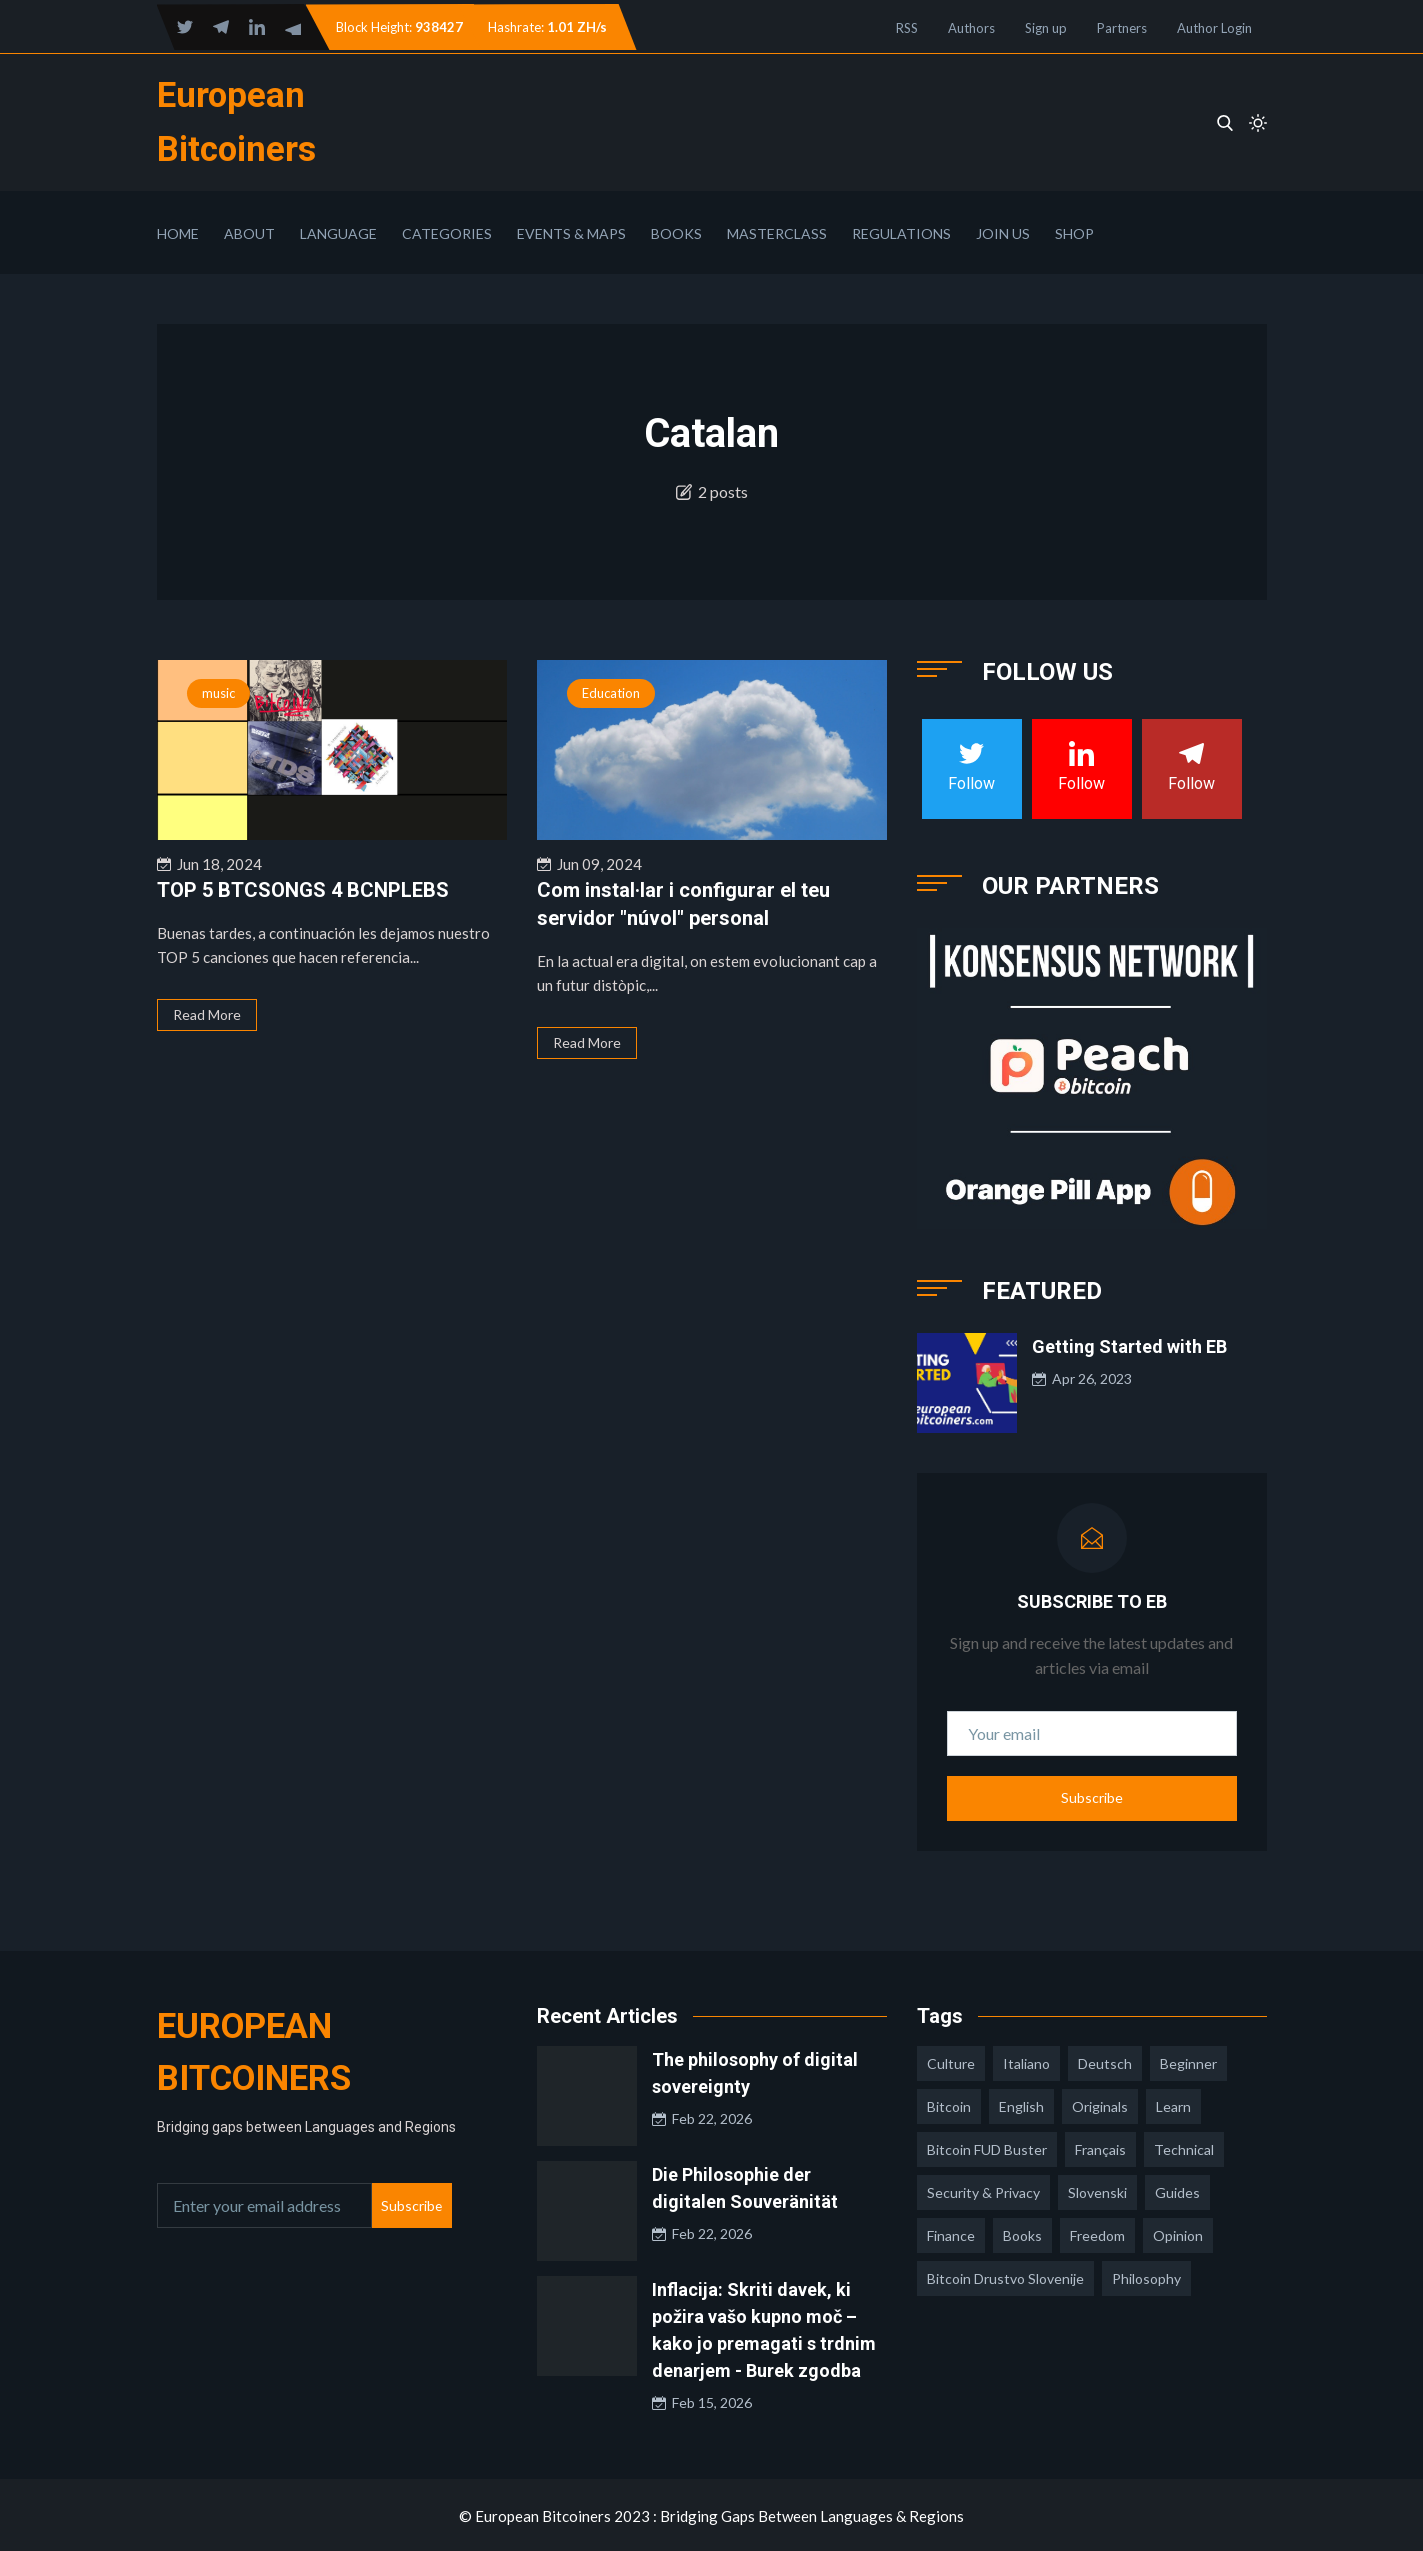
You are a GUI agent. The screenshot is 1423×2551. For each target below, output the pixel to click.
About (249, 231)
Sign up (1046, 28)
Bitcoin (949, 2104)
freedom (1097, 2233)
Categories (447, 231)
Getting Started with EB (1129, 1344)
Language (338, 231)
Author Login (1214, 28)
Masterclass (777, 231)
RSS (907, 28)
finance (951, 2233)
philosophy (1146, 2276)
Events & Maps (571, 231)
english (1021, 2104)
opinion (1178, 2233)
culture (951, 2061)
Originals (1100, 2104)
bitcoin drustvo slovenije (1005, 2276)
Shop (1074, 231)
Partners (1122, 28)
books (1022, 2233)
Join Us (1003, 231)
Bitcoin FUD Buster (987, 2147)
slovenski (1097, 2190)
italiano (1026, 2061)
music (218, 691)
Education (611, 691)
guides (1177, 2190)
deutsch (1105, 2061)
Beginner (1188, 2061)
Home (178, 231)
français (1100, 2147)
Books (676, 231)
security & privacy (983, 2190)
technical (1184, 2147)
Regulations (901, 231)
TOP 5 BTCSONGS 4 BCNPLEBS (303, 888)
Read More (207, 1012)
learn (1173, 2104)
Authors (971, 28)
